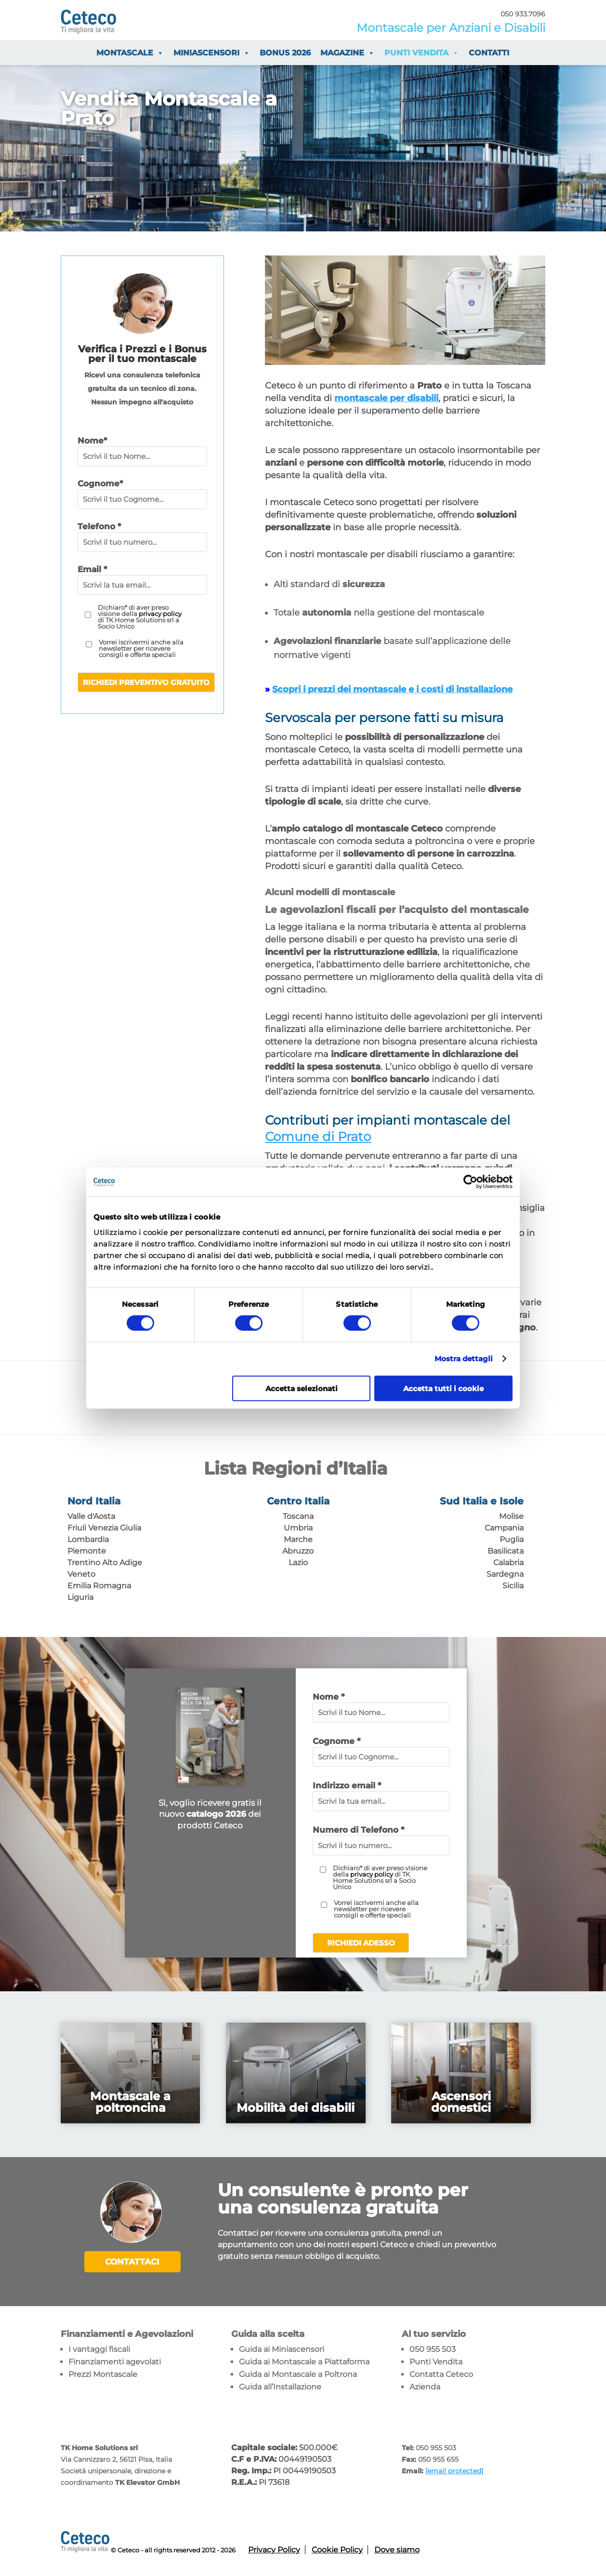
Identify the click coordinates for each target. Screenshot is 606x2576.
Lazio (298, 1562)
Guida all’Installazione (280, 2386)
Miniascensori (211, 53)
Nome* (92, 440)
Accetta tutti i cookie (443, 1388)
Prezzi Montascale (102, 2374)
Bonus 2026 (285, 52)
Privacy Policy (274, 2549)
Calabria (508, 1562)
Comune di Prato (318, 1136)
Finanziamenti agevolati (114, 2361)
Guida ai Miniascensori (281, 2349)
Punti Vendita (435, 2361)
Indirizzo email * (347, 1785)
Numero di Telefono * (358, 1830)
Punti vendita (421, 53)
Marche (298, 1539)
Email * (92, 569)
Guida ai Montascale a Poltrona (298, 2374)
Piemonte (86, 1551)
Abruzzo (298, 1551)
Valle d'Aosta (91, 1516)
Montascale (130, 53)
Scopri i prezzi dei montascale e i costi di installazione (392, 689)
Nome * (328, 1697)
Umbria (298, 1527)
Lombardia (88, 1539)
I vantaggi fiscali (99, 2349)
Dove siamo (397, 2549)
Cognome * (336, 1741)
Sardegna (505, 1574)
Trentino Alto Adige (104, 1562)
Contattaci (132, 2262)
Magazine (347, 53)
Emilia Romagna (99, 1585)
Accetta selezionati (301, 1388)
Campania (504, 1527)
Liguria (80, 1597)
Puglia (512, 1539)
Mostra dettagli (464, 1358)
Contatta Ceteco (441, 2374)
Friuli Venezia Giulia (104, 1527)
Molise (511, 1516)
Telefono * (99, 526)
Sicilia (513, 1585)
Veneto (81, 1574)
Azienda (424, 2386)
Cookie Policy (337, 2549)
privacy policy (160, 613)
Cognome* (100, 483)
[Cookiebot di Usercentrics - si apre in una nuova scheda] (470, 1182)
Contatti (489, 52)
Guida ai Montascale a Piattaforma (304, 2361)
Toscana (298, 1516)
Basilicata (505, 1551)
